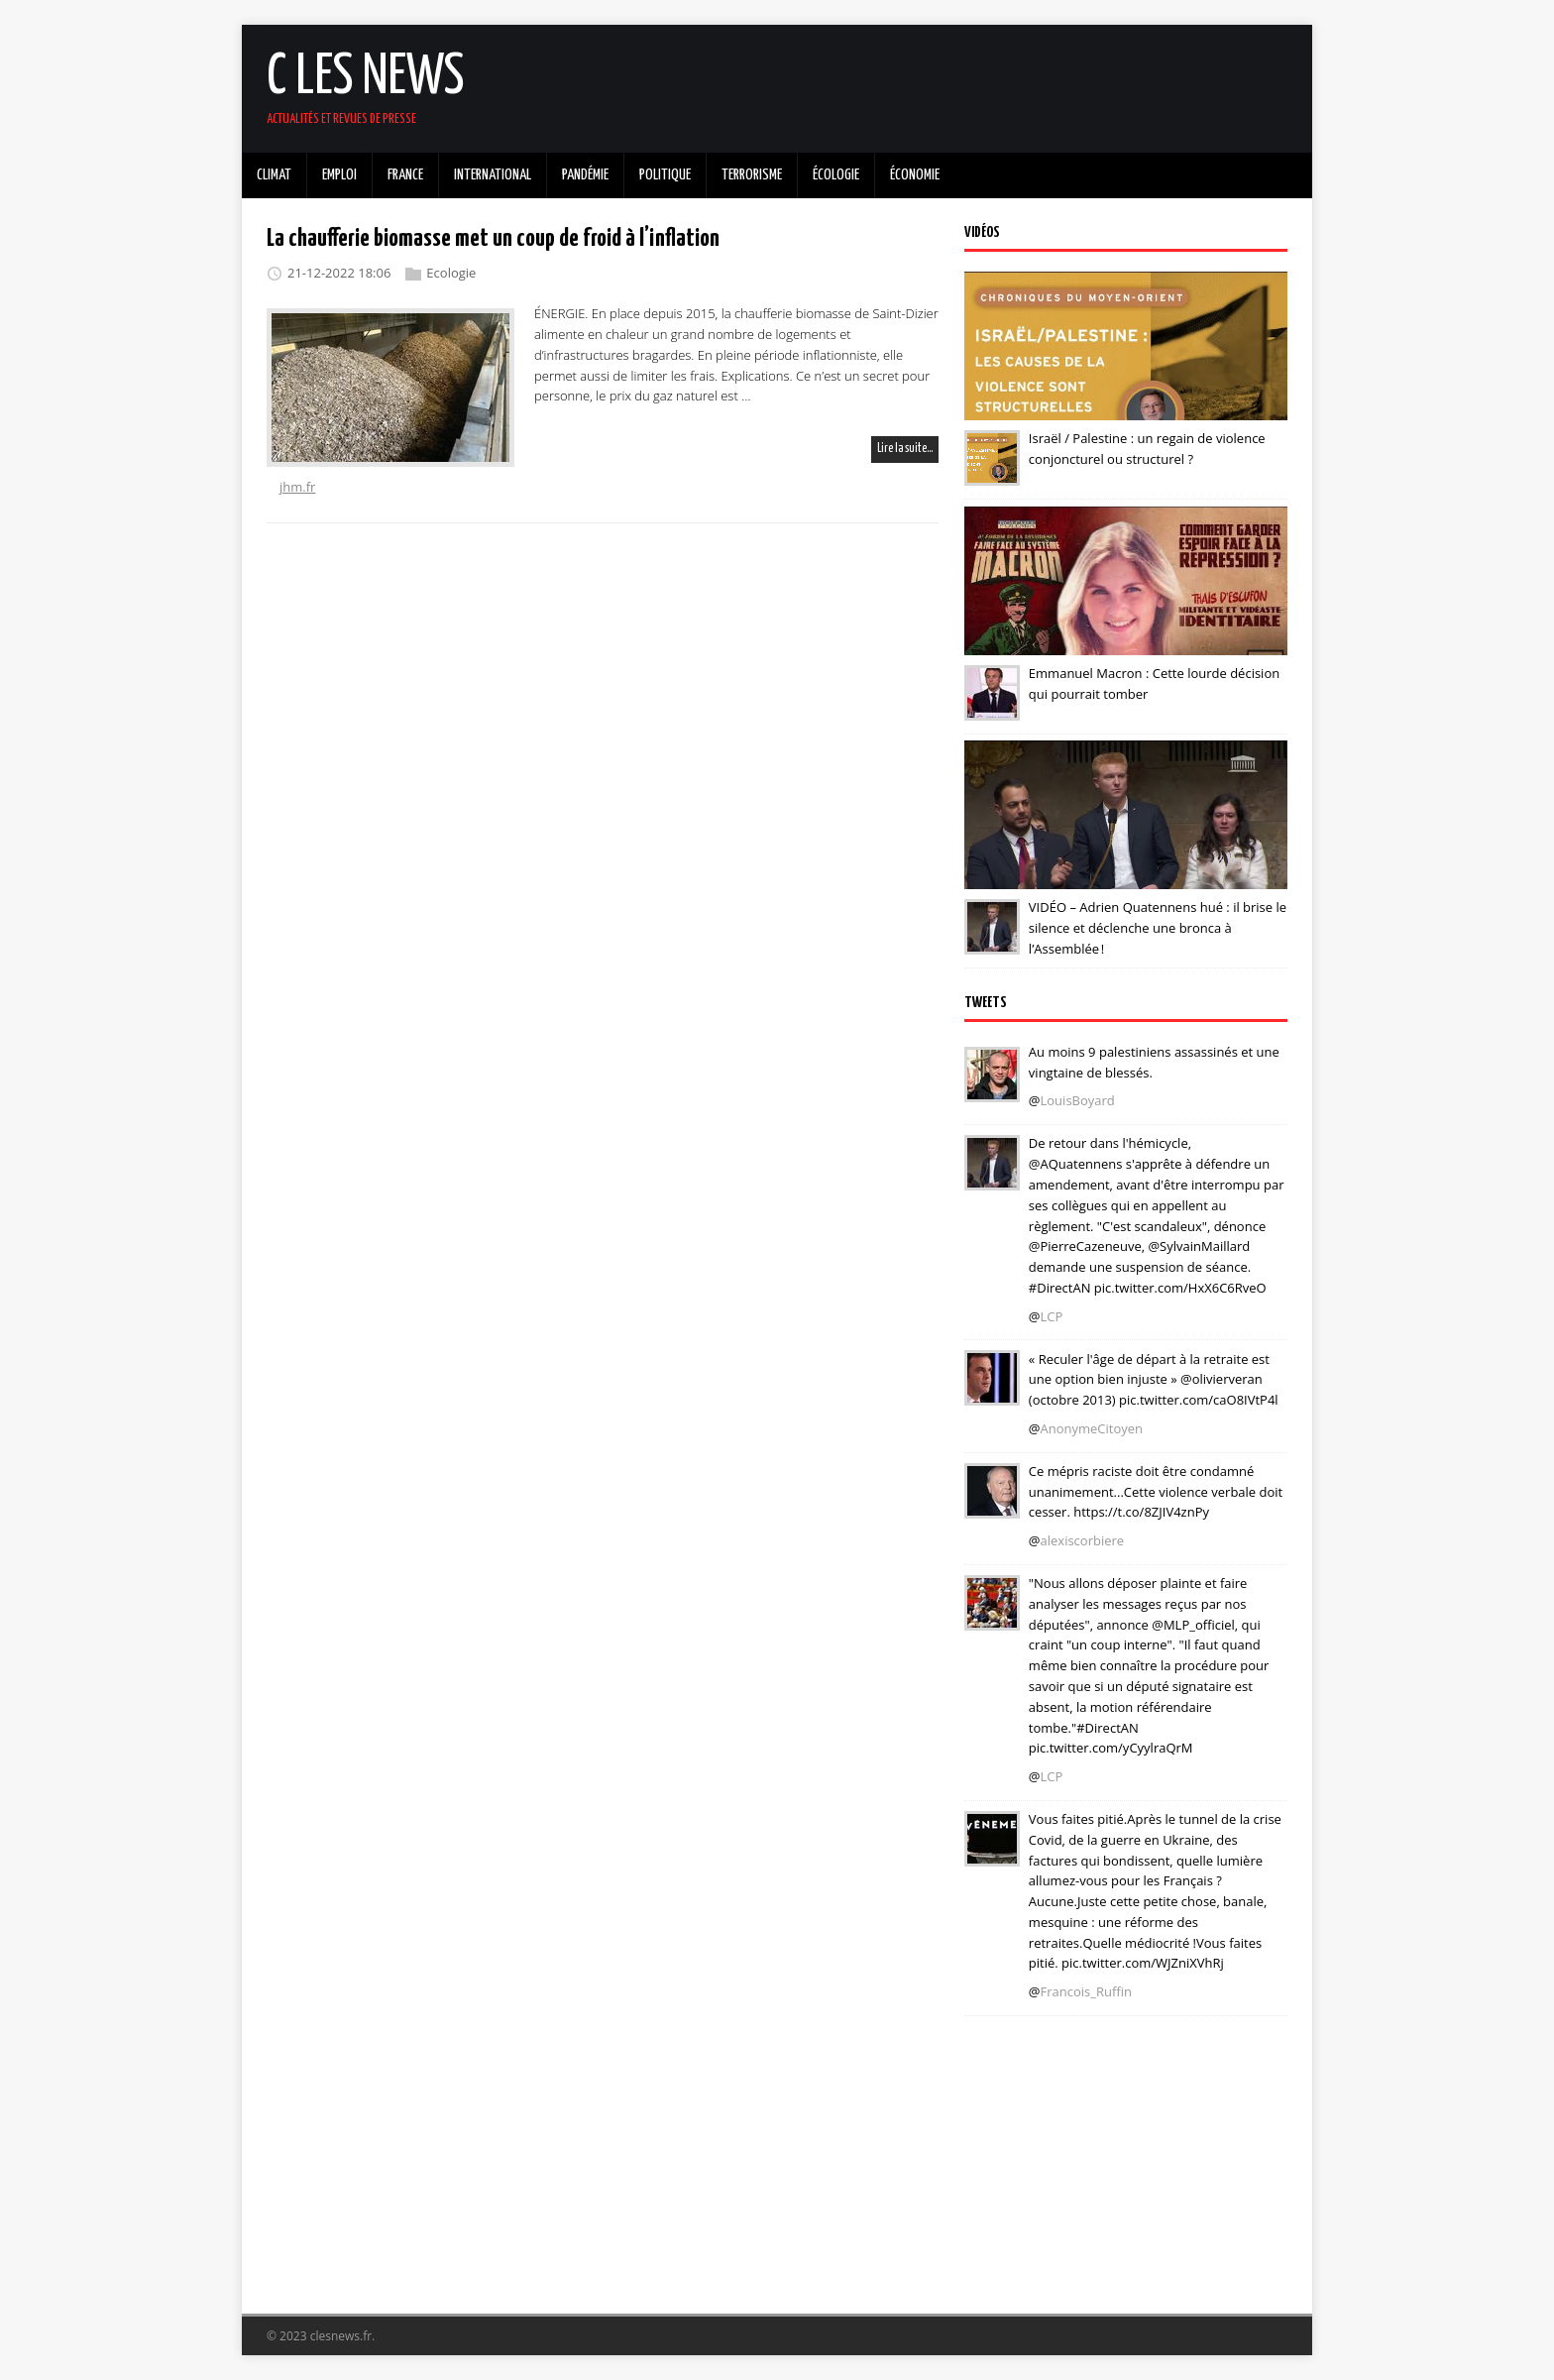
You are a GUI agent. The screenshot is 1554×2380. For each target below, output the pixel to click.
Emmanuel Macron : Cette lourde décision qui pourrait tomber (1154, 683)
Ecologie (451, 273)
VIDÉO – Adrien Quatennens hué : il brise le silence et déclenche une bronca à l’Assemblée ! (1157, 928)
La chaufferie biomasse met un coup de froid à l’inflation (493, 239)
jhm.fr (297, 487)
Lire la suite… (905, 448)
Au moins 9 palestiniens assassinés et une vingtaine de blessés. (1154, 1062)
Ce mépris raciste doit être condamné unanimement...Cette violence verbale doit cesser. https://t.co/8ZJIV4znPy (1155, 1492)
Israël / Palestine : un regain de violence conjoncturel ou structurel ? (1147, 448)
